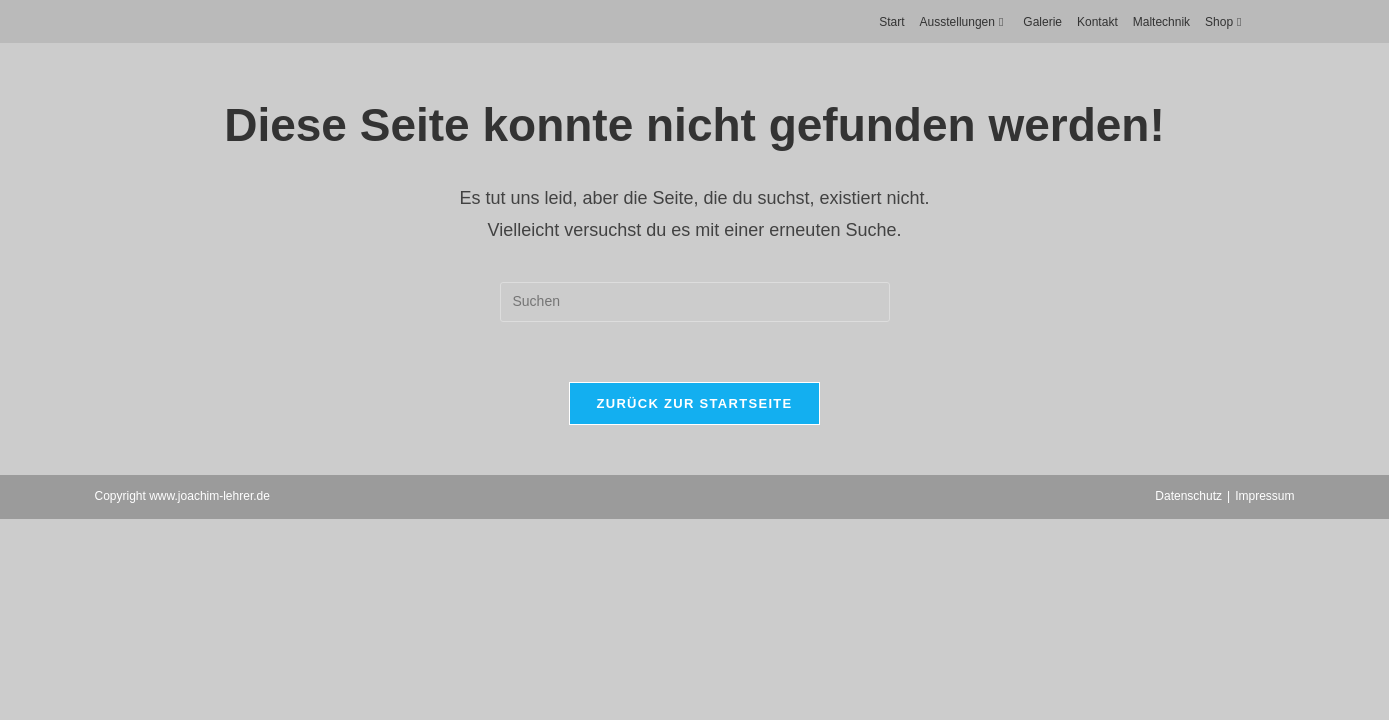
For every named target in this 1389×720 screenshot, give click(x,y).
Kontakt (1097, 22)
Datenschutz (1188, 496)
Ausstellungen (964, 22)
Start (891, 22)
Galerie (1042, 22)
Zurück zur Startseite (694, 403)
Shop (1225, 22)
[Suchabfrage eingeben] (695, 302)
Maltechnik (1161, 22)
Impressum (1264, 496)
